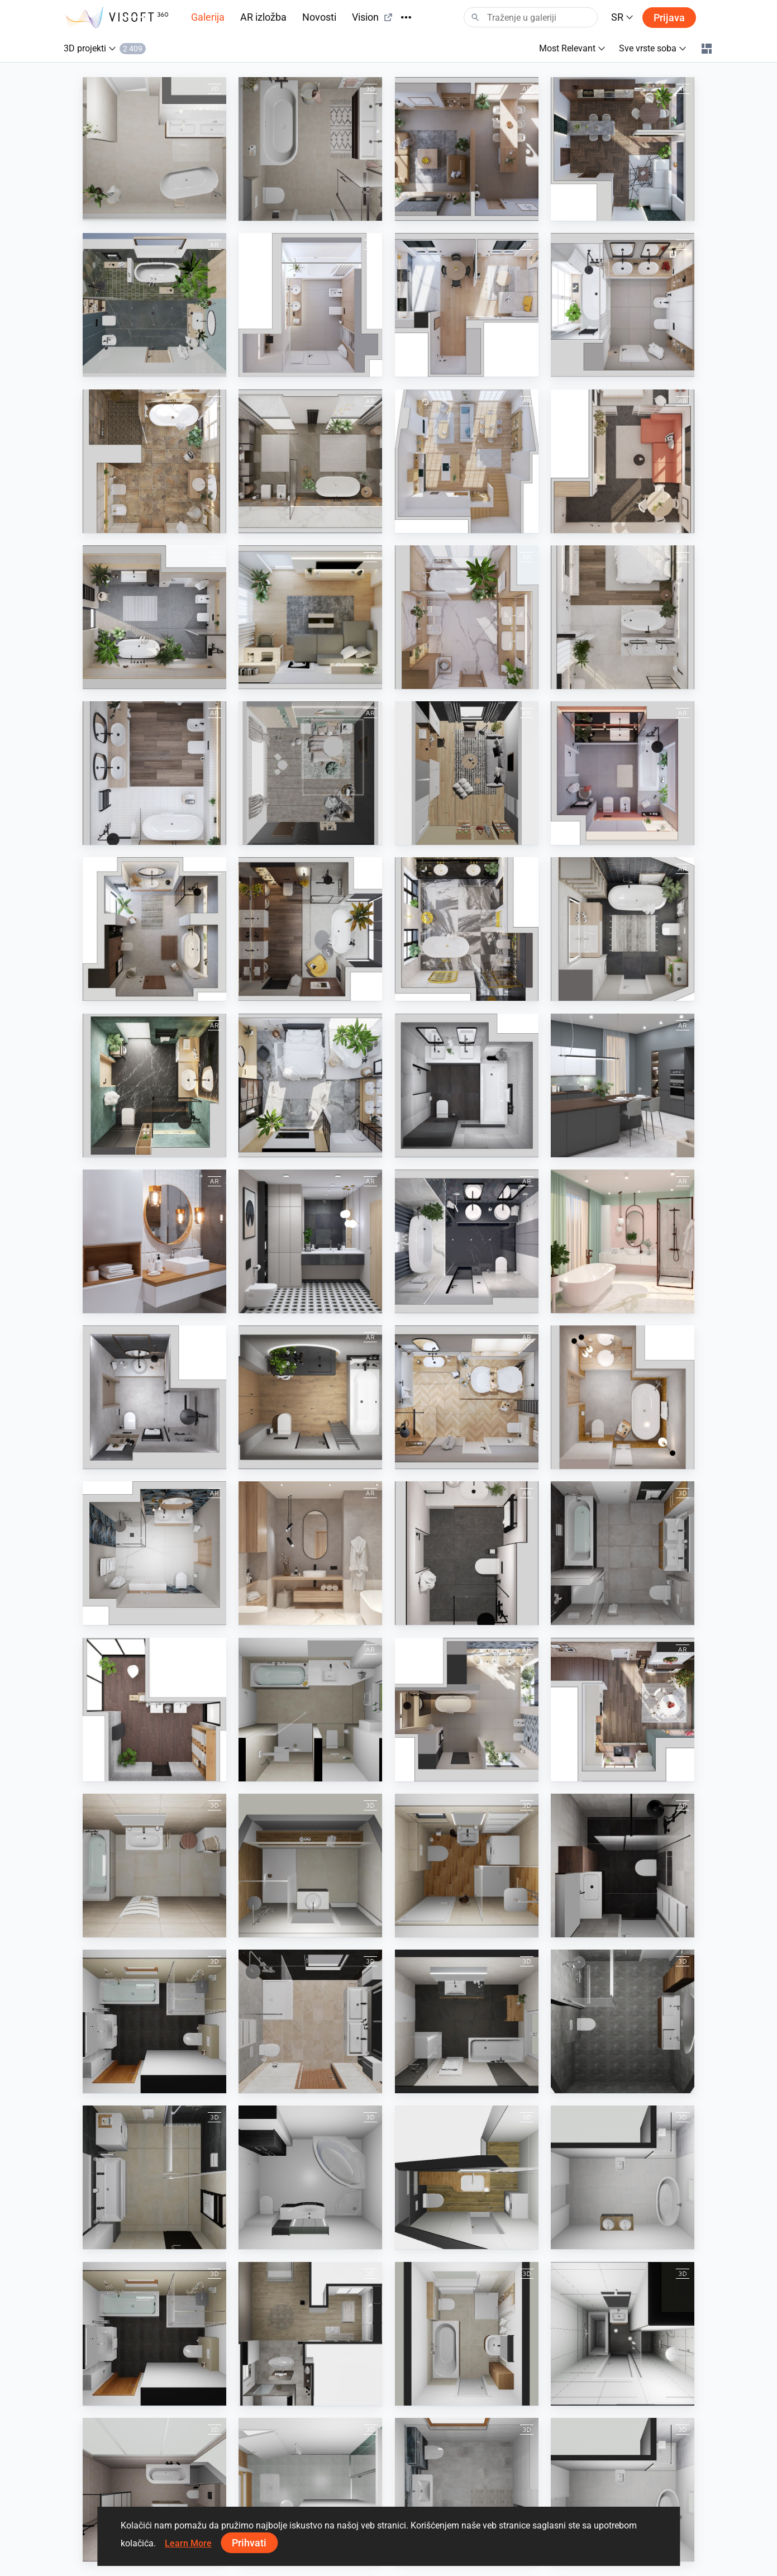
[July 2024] (466, 1709)
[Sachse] (466, 2021)
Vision (372, 17)
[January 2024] (466, 305)
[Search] (531, 17)
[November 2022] (310, 929)
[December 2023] (622, 1709)
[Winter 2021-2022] (466, 1397)
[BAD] (310, 1709)
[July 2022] (310, 1085)
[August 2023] (466, 461)
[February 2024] (310, 305)
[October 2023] (310, 461)
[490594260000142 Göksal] (622, 2177)
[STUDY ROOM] (466, 773)
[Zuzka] (466, 2177)
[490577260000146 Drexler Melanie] (310, 2177)
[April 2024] (622, 149)
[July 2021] (154, 1397)
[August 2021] (622, 1397)
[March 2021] (622, 1241)
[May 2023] (310, 617)
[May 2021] (310, 1553)
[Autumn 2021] (310, 1397)
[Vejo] (466, 1865)
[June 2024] (466, 149)
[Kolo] (154, 1709)
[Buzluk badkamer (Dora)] (154, 149)
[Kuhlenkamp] (466, 2334)
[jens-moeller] (310, 2489)
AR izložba (263, 17)
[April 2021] (466, 1553)
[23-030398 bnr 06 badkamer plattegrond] (622, 2021)
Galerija (208, 17)
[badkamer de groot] (622, 1865)
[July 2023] (622, 461)
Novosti (319, 17)
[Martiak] (154, 1865)
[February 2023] (154, 773)
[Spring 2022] (622, 1085)
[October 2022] (466, 929)
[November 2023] (622, 305)
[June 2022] (466, 1085)
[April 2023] (622, 617)
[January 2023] (622, 773)
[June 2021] (154, 1553)
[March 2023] (466, 617)
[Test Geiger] (310, 2021)
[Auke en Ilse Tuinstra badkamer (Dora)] (310, 149)
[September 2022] (622, 929)
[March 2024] (154, 305)
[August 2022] (154, 1085)
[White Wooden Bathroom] (154, 1241)
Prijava (669, 17)
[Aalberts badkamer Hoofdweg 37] (154, 2489)
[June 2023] (154, 617)
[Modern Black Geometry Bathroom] (310, 1241)
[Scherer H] (466, 2489)
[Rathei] (310, 2334)
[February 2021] (466, 1241)
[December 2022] (154, 929)
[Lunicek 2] (622, 1553)
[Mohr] (154, 2021)
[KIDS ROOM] (310, 773)
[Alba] (310, 1865)
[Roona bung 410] (622, 2334)
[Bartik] (154, 2177)
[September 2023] (154, 461)
